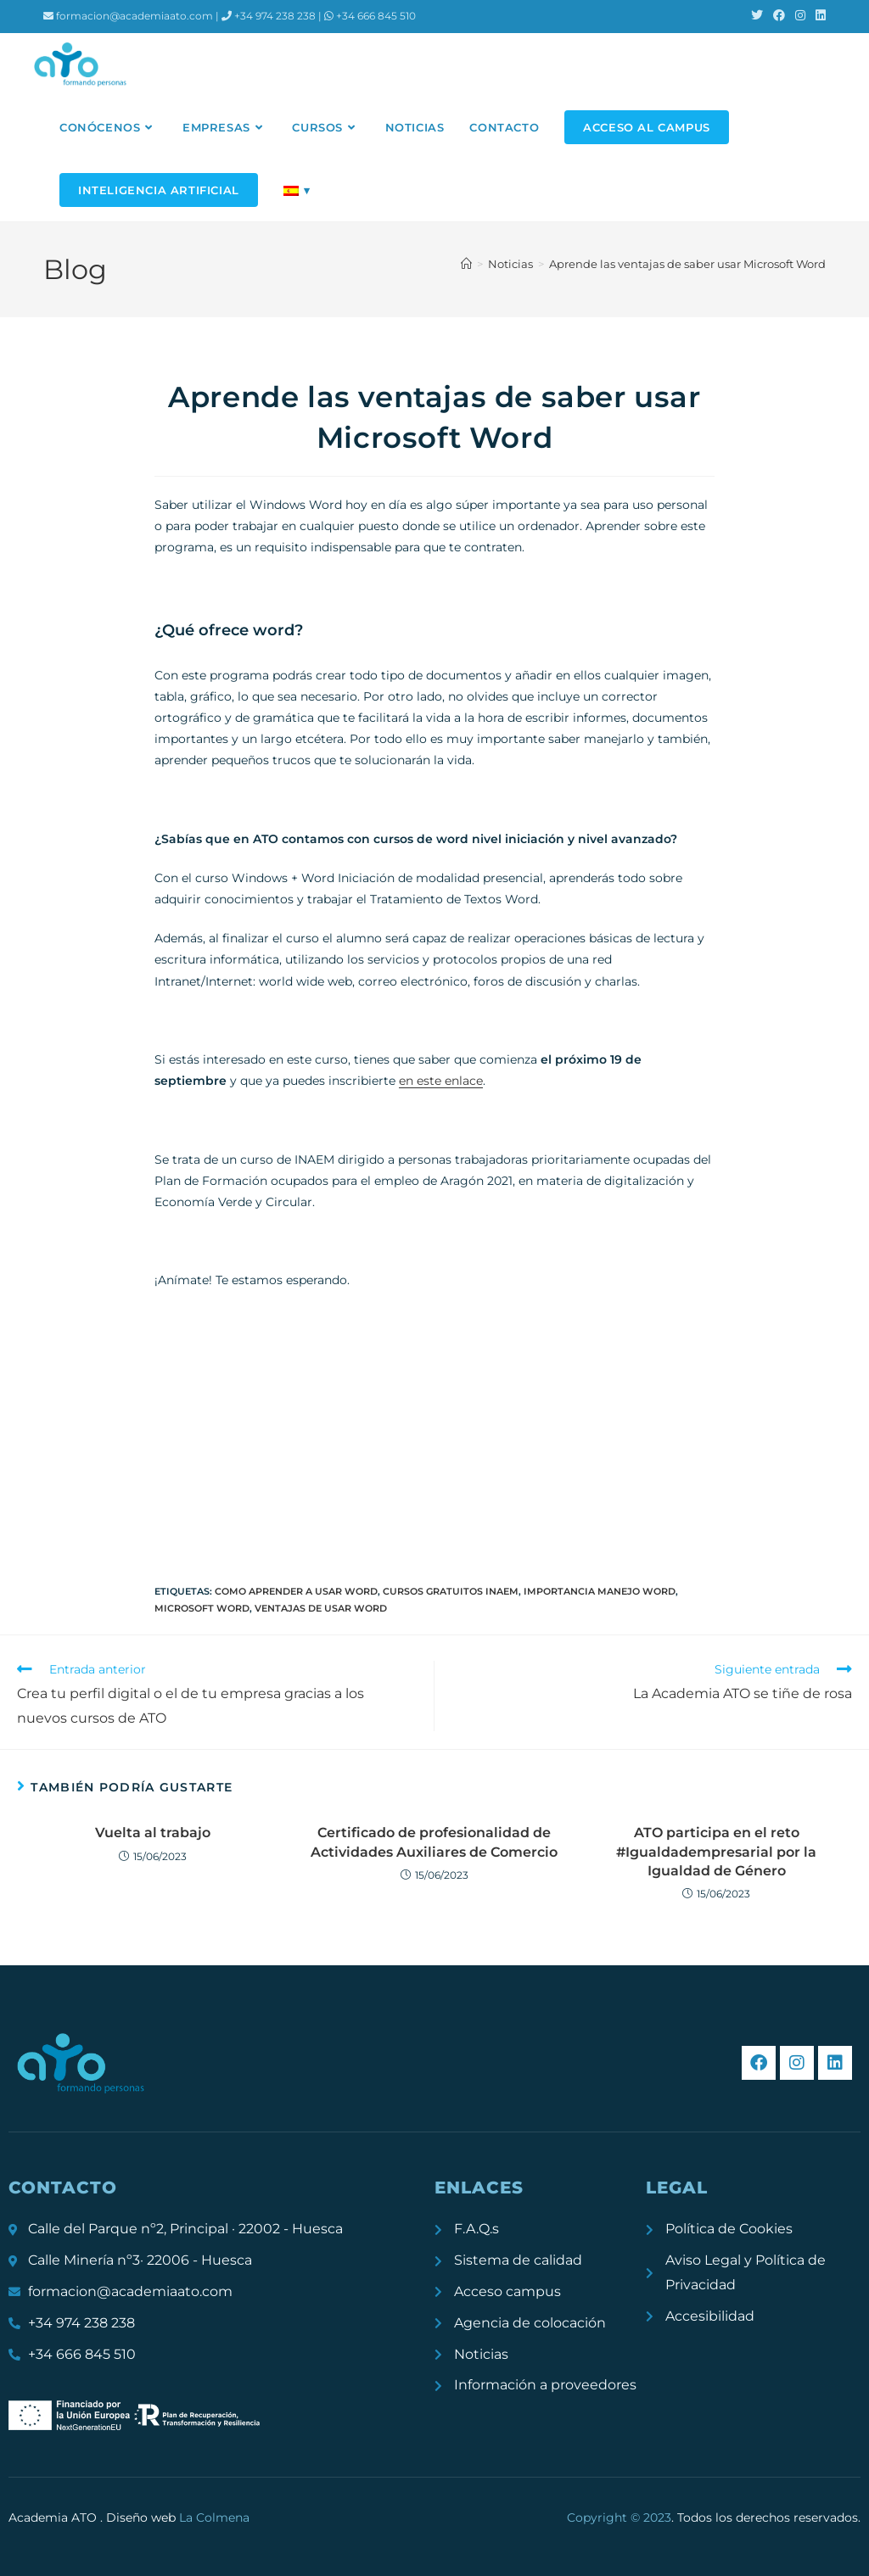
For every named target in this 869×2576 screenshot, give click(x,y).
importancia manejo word (600, 1591)
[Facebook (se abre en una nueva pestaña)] (779, 16)
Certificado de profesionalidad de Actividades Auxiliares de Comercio (434, 1841)
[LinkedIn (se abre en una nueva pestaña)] (818, 16)
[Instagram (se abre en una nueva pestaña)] (800, 16)
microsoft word (201, 1608)
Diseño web (177, 2517)
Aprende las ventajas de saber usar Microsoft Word (687, 264)
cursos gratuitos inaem (451, 1591)
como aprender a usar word (296, 1591)
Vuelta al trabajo (152, 1832)
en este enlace (441, 1080)
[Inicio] (466, 264)
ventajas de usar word (321, 1608)
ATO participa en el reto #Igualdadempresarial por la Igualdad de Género (716, 1851)
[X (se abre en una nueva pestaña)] (757, 16)
